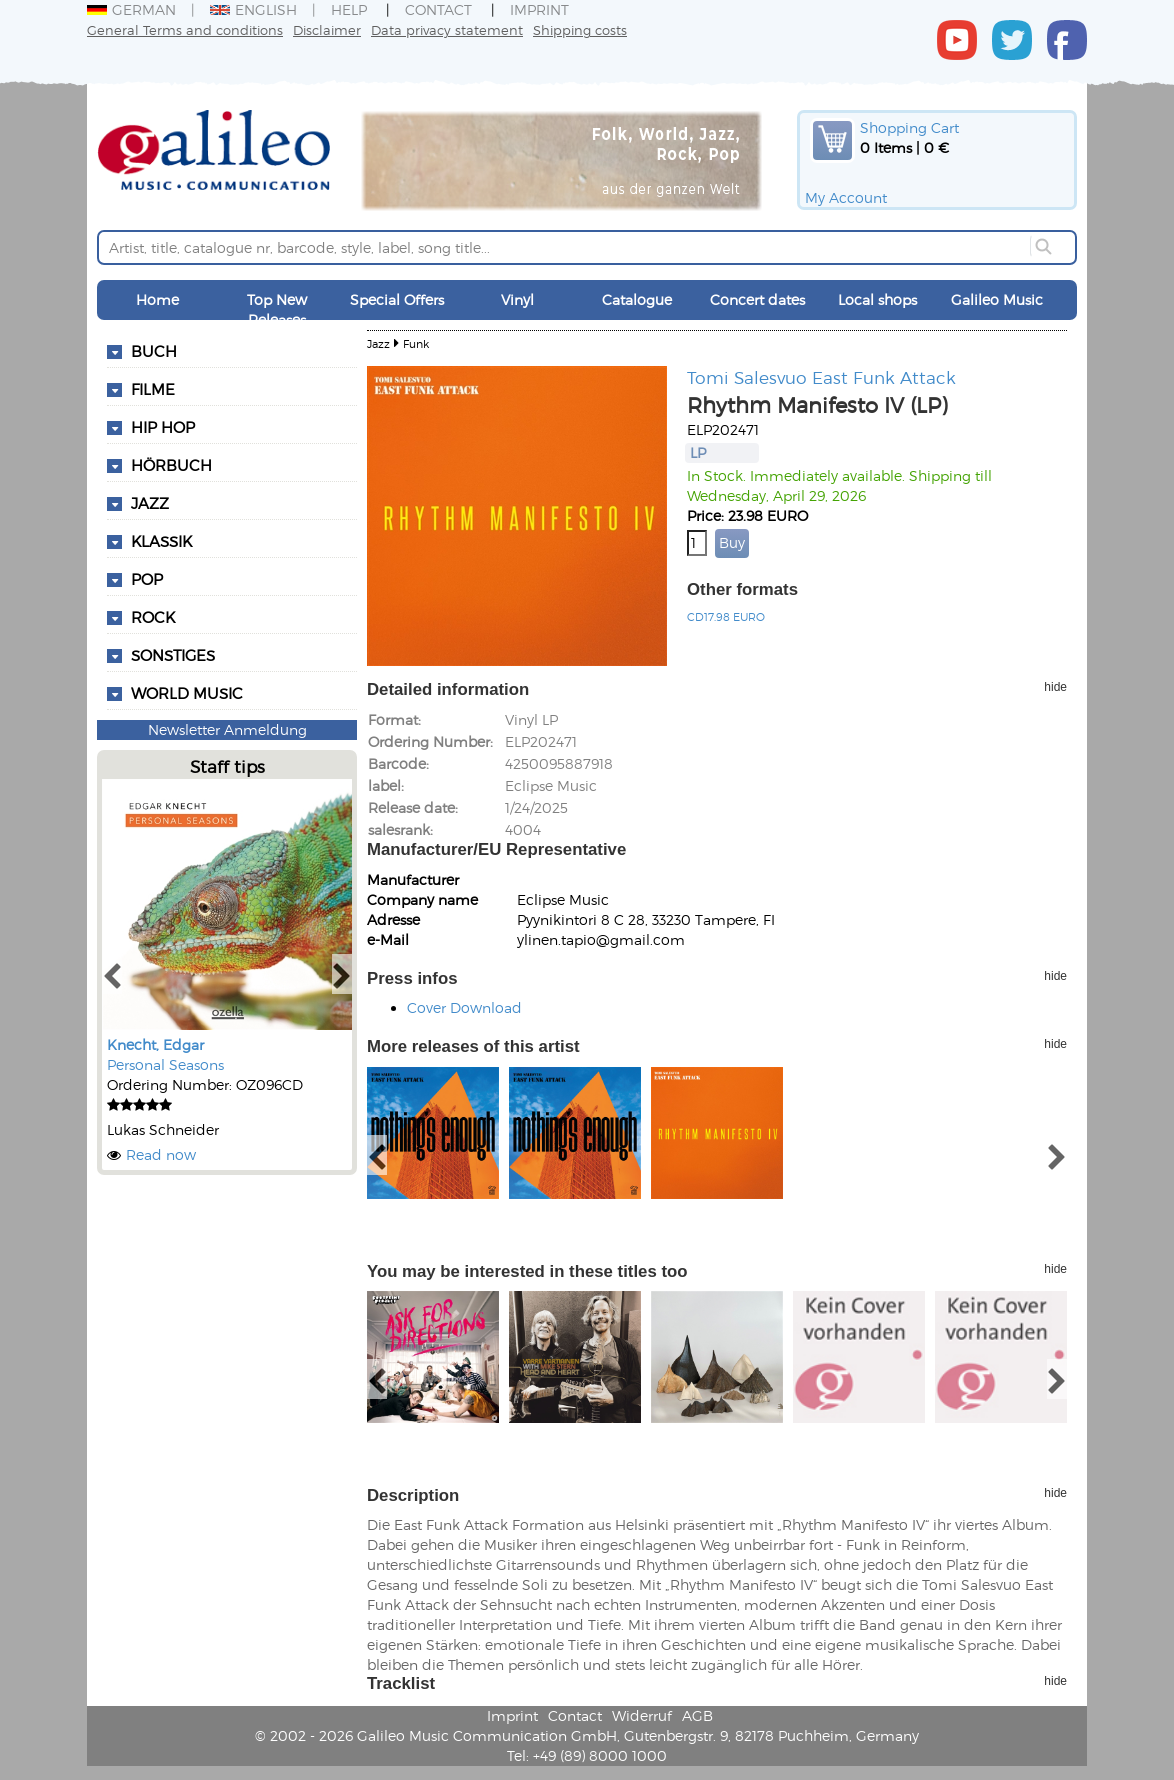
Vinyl (517, 299)
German (131, 9)
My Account (846, 197)
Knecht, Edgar (155, 1044)
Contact (438, 9)
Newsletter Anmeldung (227, 729)
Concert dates (757, 299)
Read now (161, 1154)
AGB (697, 1715)
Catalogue (637, 299)
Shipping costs (580, 29)
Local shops (877, 299)
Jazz (378, 343)
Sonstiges (173, 655)
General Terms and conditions (185, 29)
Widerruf (642, 1715)
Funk (416, 343)
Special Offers (397, 299)
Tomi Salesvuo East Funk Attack (821, 377)
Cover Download (464, 1007)
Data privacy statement (447, 29)
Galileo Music (997, 299)
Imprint (539, 9)
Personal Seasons (165, 1064)
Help (349, 9)
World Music (187, 693)
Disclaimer (327, 29)
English (253, 9)
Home (157, 299)
